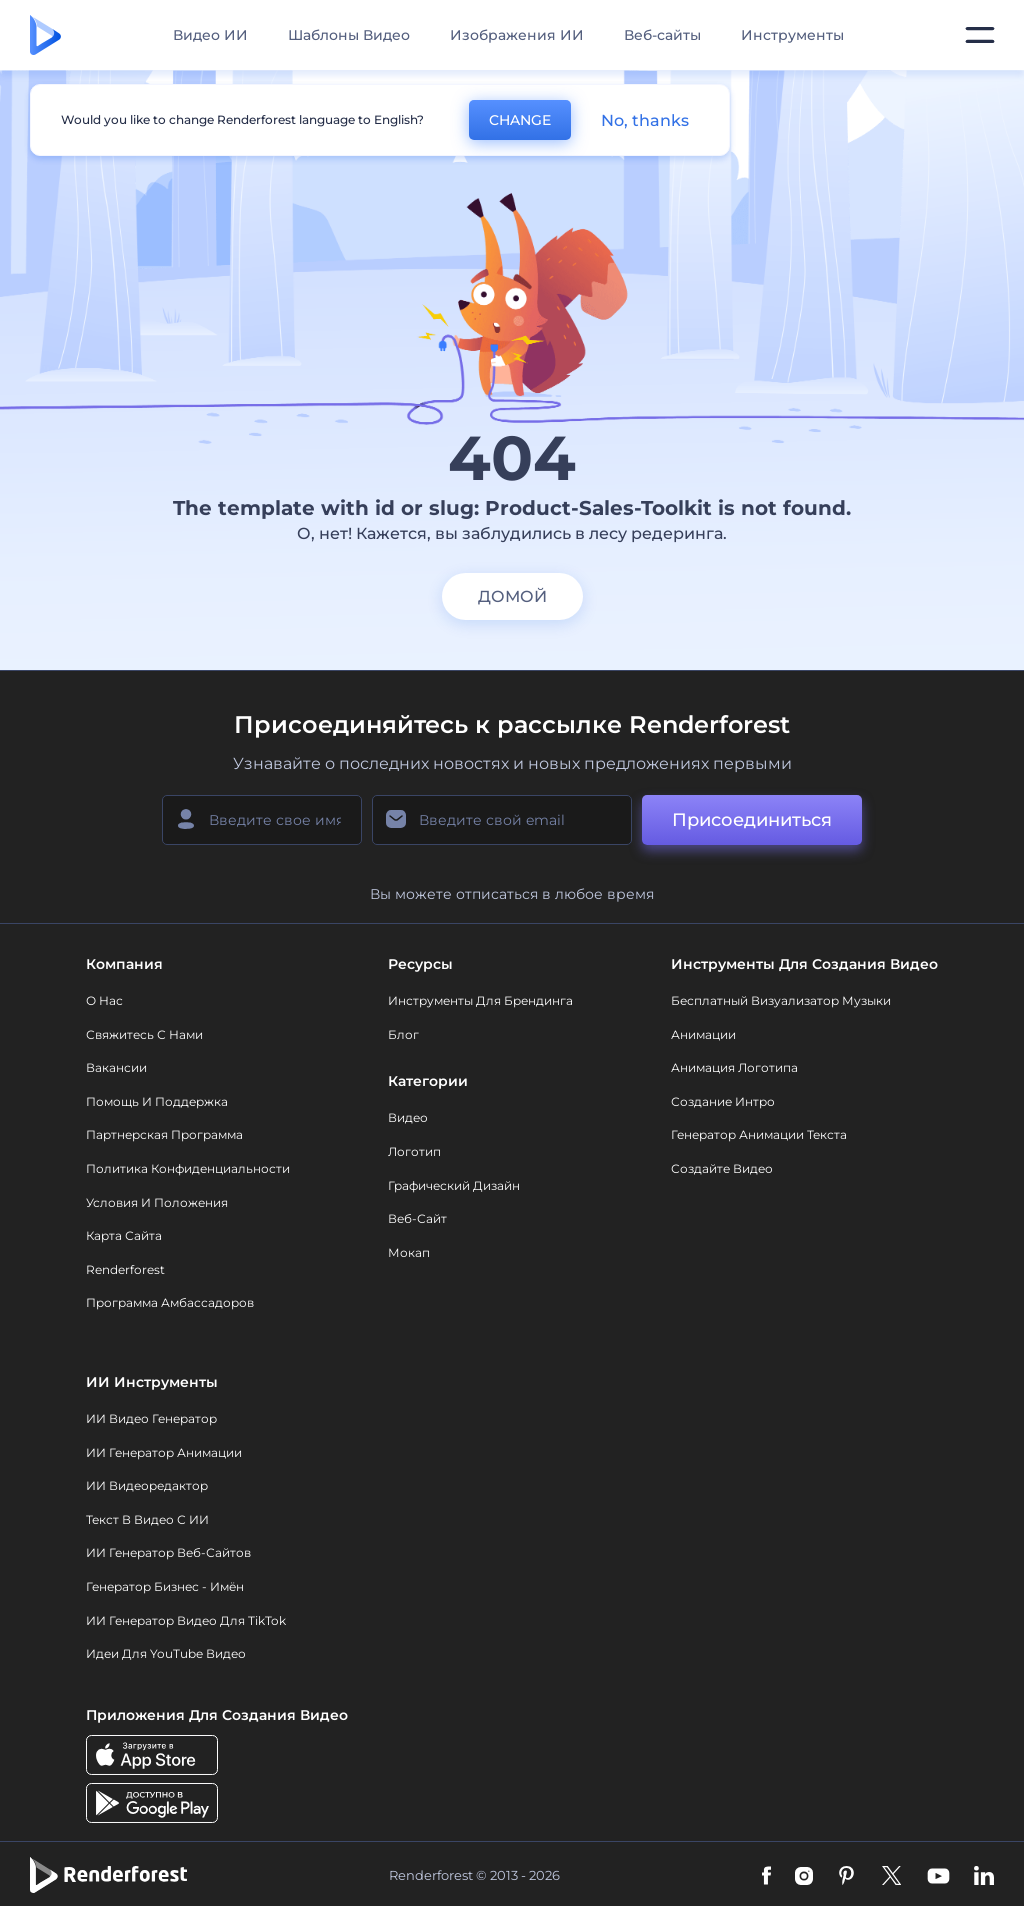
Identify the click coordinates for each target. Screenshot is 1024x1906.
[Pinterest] (846, 1875)
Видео (408, 1117)
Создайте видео (722, 1168)
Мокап (409, 1252)
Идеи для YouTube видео (166, 1653)
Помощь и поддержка (157, 1101)
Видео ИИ (210, 35)
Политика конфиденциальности (188, 1168)
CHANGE (520, 120)
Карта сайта (124, 1235)
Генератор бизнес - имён (165, 1586)
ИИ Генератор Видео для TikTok (186, 1620)
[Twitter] (891, 1875)
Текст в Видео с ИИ (147, 1519)
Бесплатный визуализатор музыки (781, 1000)
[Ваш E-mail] (502, 820)
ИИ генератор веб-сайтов (168, 1552)
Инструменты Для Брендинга (480, 1000)
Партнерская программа (164, 1134)
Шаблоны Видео (349, 35)
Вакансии (116, 1067)
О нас (104, 1000)
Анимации (703, 1034)
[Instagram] (804, 1875)
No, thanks (645, 120)
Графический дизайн (454, 1185)
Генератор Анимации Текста (759, 1134)
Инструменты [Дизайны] (792, 35)
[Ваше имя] (262, 820)
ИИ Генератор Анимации (164, 1452)
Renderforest (125, 1269)
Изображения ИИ (517, 35)
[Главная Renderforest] (45, 35)
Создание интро (723, 1101)
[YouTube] (938, 1875)
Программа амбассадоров (170, 1302)
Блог (403, 1034)
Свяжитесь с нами (144, 1034)
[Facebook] (766, 1875)
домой (512, 596)
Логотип (414, 1151)
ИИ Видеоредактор (147, 1485)
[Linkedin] (984, 1875)
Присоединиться (752, 820)
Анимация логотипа (734, 1067)
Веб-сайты (662, 35)
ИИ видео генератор (151, 1418)
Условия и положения (157, 1202)
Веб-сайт (417, 1218)
